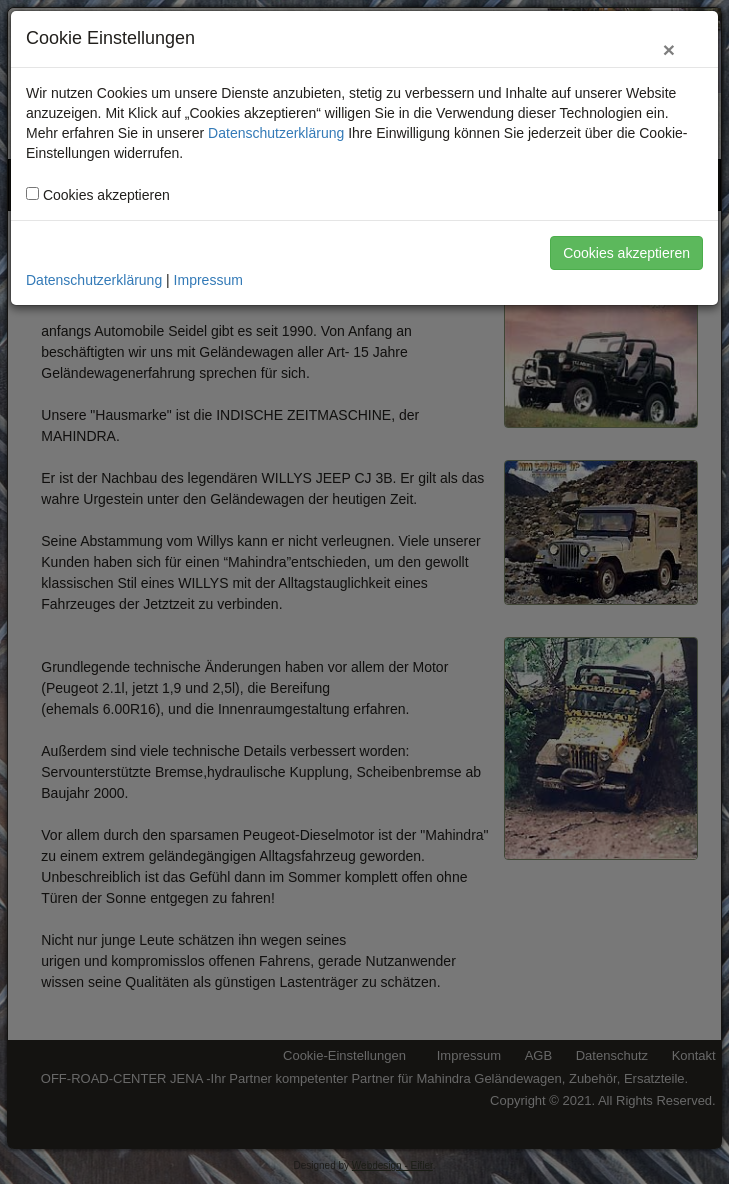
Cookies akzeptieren (626, 253)
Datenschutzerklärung (276, 133)
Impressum (208, 280)
